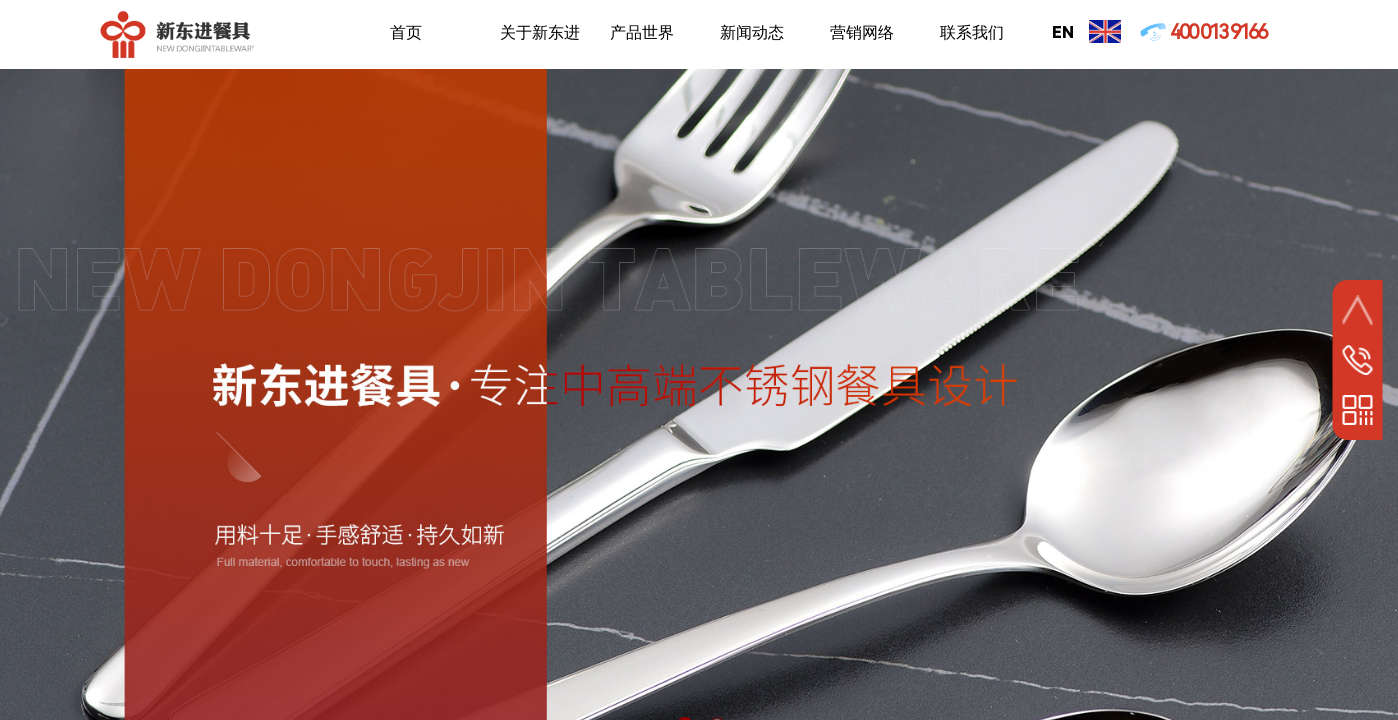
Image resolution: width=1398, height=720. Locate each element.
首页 (406, 32)
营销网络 (862, 32)
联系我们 (972, 32)
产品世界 (642, 32)
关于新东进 (540, 32)
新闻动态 (752, 32)
